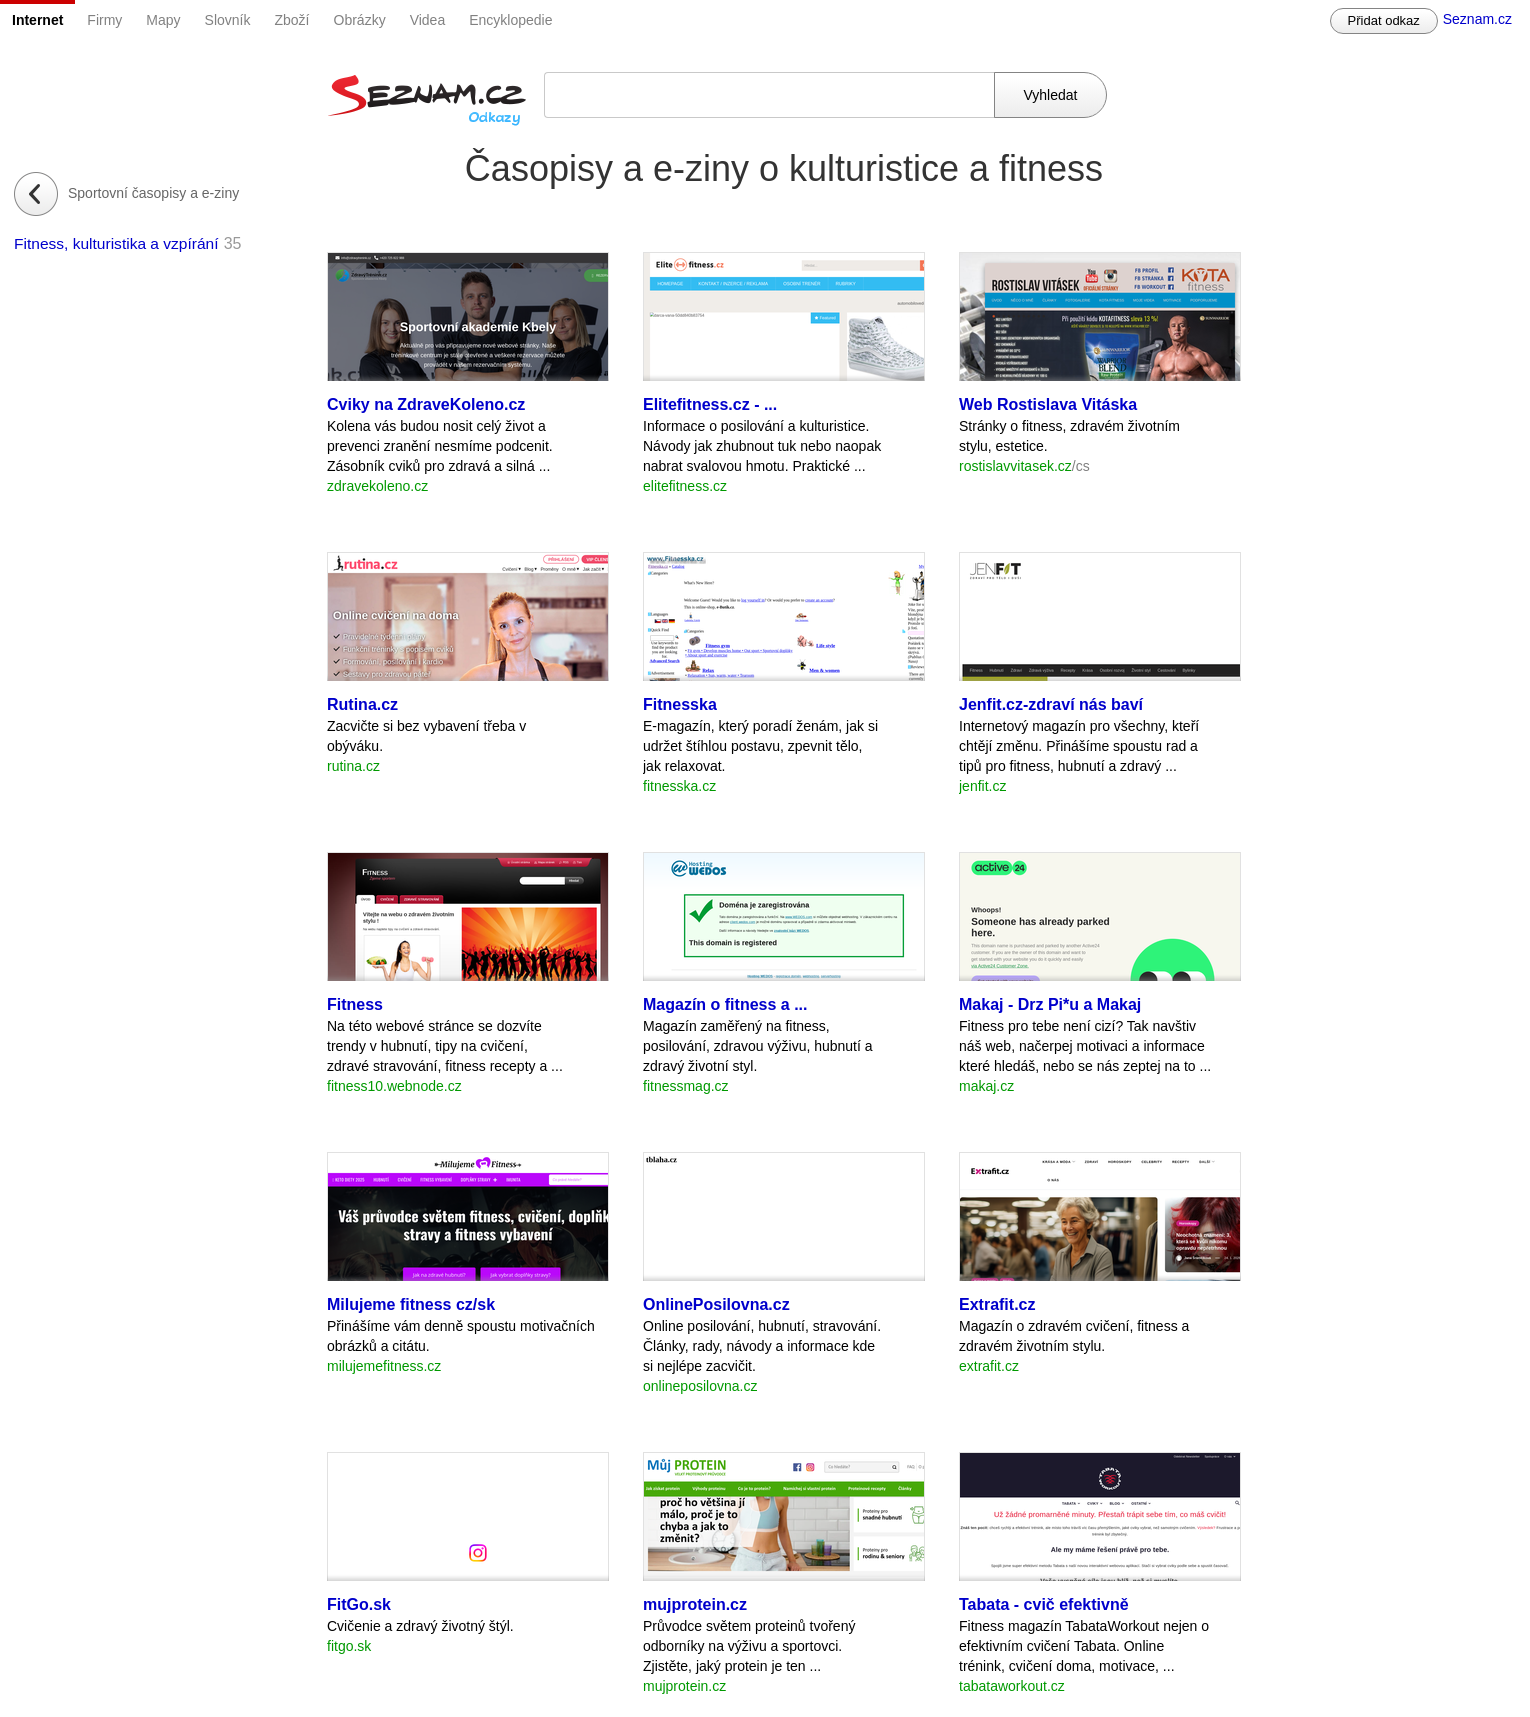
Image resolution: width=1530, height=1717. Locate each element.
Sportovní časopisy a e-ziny (153, 193)
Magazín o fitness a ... (725, 1004)
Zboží (292, 20)
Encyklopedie (510, 20)
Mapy (163, 20)
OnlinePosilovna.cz (716, 1304)
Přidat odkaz (1384, 20)
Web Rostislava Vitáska (1048, 404)
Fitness (355, 1004)
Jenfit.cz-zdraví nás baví (1051, 704)
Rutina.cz (362, 704)
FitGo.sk (359, 1604)
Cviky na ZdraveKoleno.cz (426, 404)
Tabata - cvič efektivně (1044, 1604)
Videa (428, 20)
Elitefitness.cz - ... (710, 404)
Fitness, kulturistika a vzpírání (116, 243)
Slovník (228, 20)
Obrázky (360, 20)
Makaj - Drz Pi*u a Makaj (1050, 1004)
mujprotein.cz (695, 1604)
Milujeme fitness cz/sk (411, 1304)
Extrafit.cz (997, 1304)
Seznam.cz (1477, 19)
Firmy (104, 20)
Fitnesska (680, 704)
